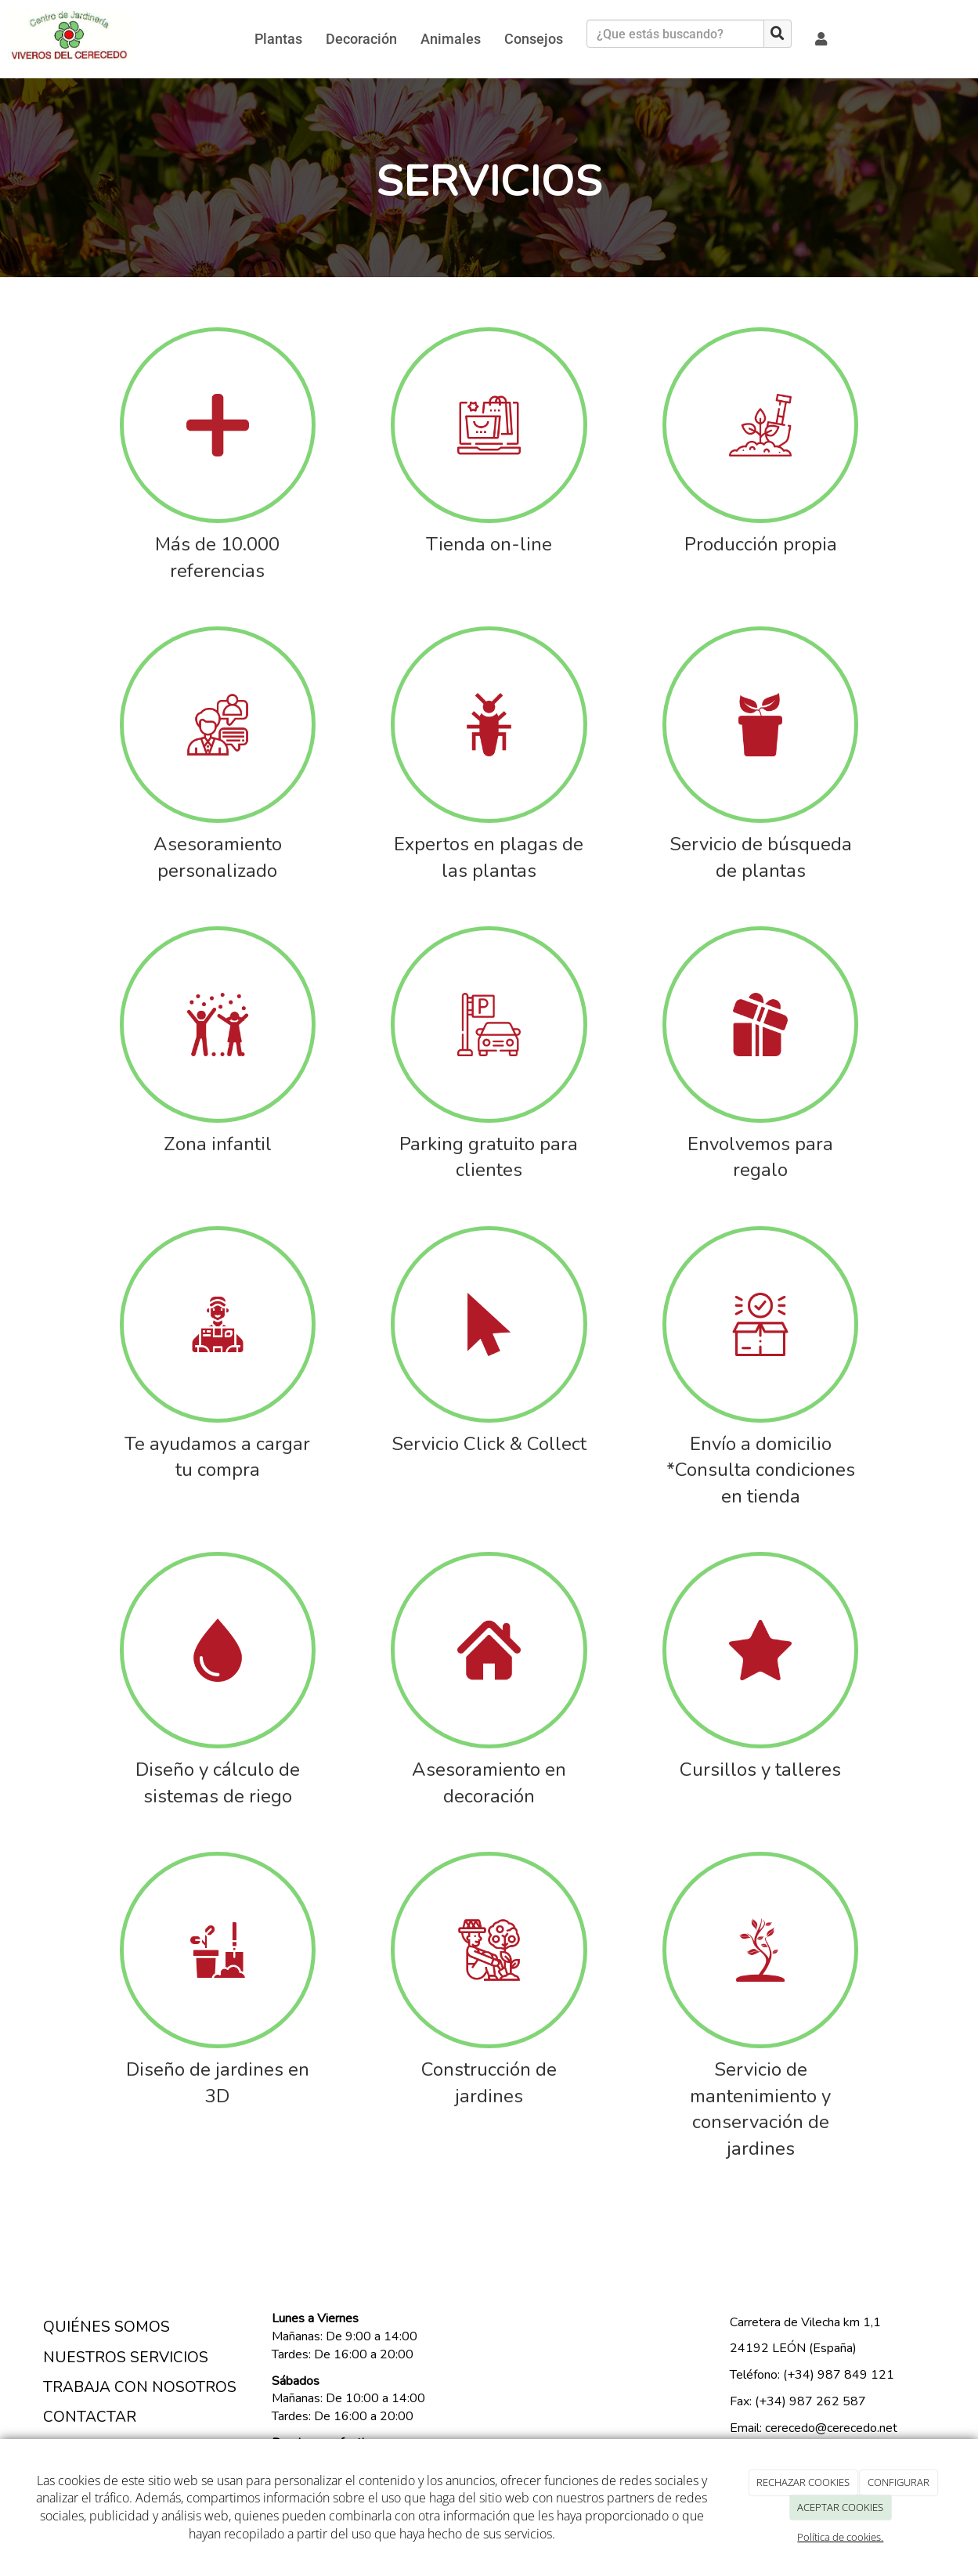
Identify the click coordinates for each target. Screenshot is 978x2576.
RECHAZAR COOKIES (803, 2482)
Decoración (361, 39)
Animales (450, 39)
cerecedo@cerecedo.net (829, 2428)
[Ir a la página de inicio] (69, 39)
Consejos (533, 39)
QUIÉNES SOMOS (106, 2327)
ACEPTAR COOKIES (840, 2507)
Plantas (278, 39)
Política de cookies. (840, 2537)
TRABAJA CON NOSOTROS (139, 2387)
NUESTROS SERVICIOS (125, 2357)
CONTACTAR (89, 2417)
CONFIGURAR (898, 2482)
